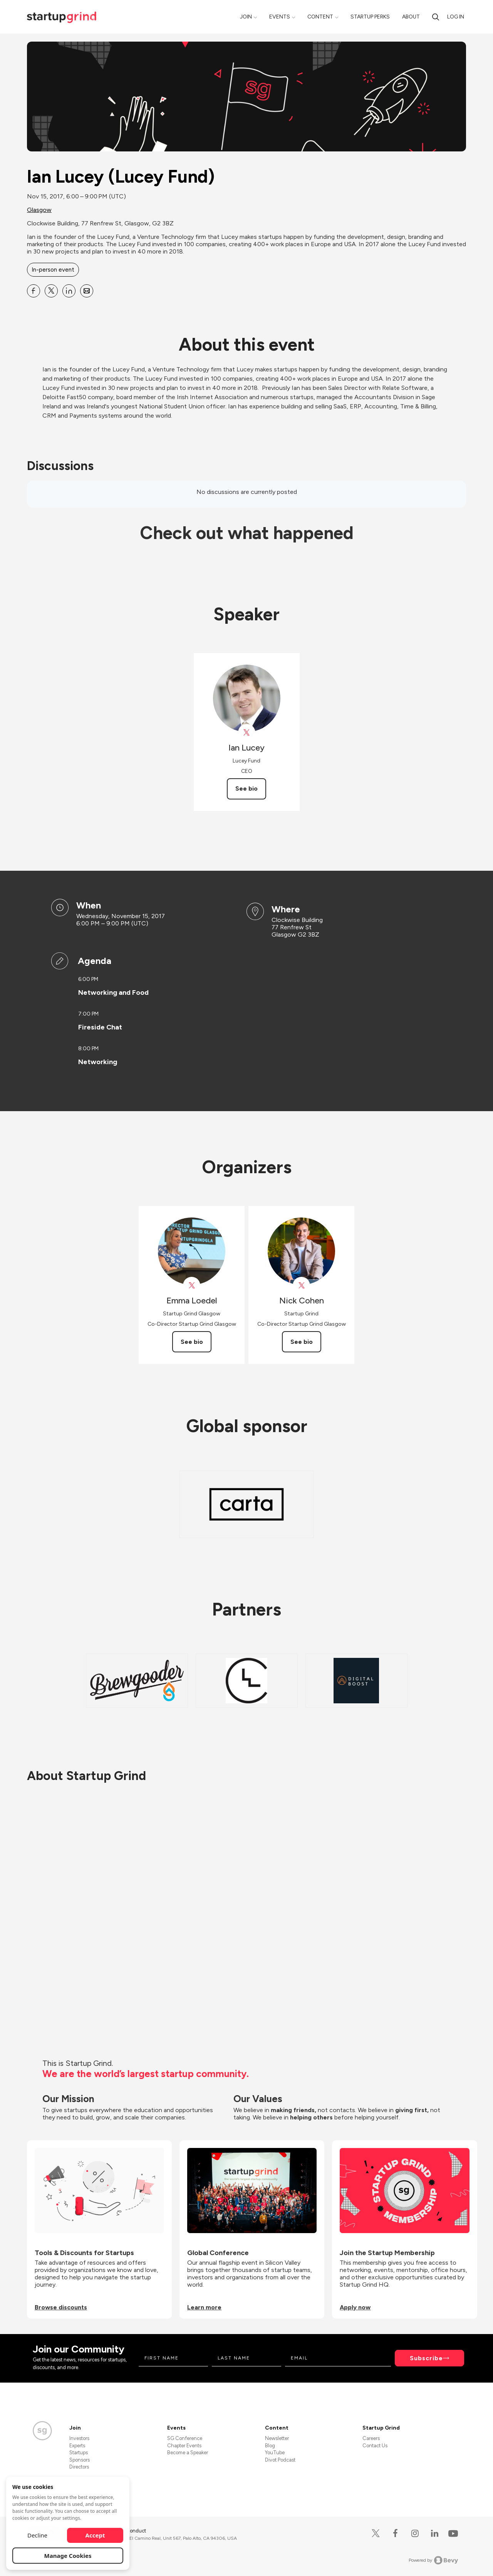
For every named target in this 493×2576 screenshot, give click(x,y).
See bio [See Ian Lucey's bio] (246, 788)
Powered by (433, 2560)
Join (246, 16)
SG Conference (184, 2438)
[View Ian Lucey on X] (246, 732)
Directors (79, 2467)
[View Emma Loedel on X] (191, 1285)
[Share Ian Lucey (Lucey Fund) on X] (51, 290)
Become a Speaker (187, 2452)
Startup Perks (370, 16)
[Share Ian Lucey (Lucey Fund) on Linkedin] (69, 290)
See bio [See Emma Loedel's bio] (192, 1341)
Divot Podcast (280, 2460)
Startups (78, 2452)
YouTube (275, 2452)
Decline (37, 2535)
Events (279, 16)
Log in (455, 16)
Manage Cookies (68, 2555)
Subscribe (426, 2358)
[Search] (435, 17)
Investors (79, 2438)
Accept (95, 2535)
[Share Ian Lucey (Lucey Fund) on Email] (86, 290)
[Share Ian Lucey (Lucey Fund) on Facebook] (33, 290)
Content (320, 16)
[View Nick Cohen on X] (301, 1285)
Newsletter (277, 2438)
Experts (77, 2445)
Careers (371, 2438)
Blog (270, 2445)
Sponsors (79, 2460)
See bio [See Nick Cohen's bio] (301, 1341)
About (411, 16)
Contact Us (374, 2445)
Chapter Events (184, 2445)
